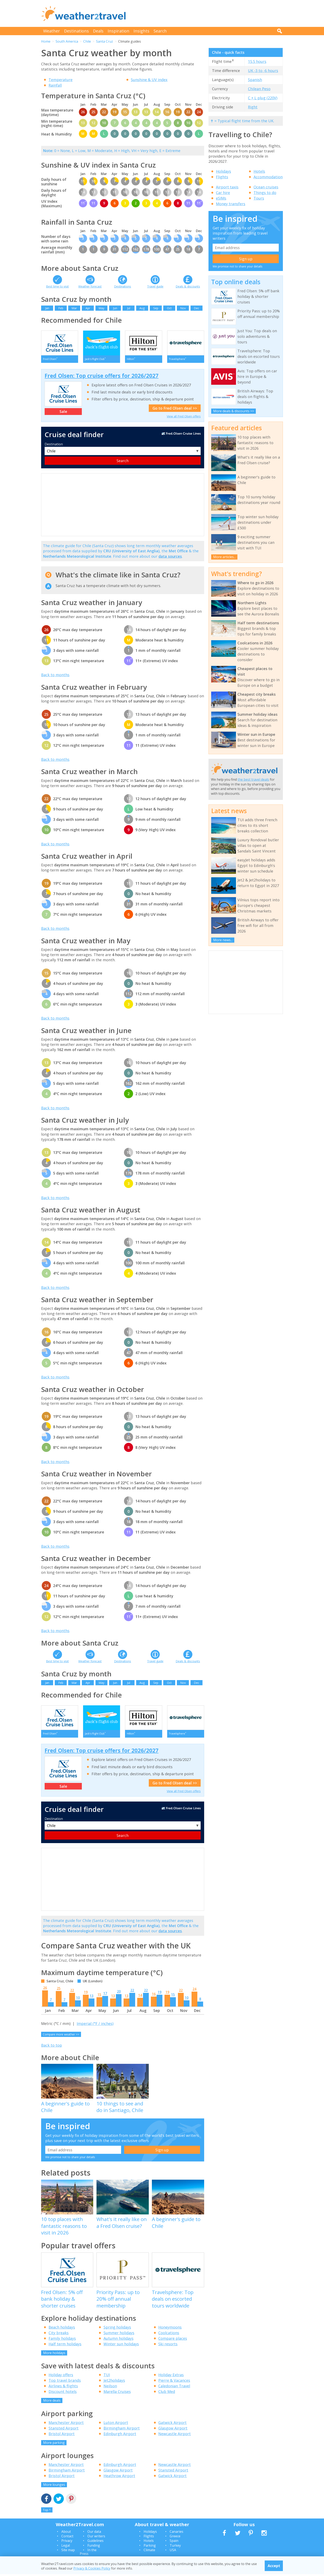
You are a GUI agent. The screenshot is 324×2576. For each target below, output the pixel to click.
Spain (174, 2542)
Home (45, 41)
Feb (60, 308)
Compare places (172, 2339)
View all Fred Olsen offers (184, 417)
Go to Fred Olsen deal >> (174, 409)
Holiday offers (61, 2376)
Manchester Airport (66, 2424)
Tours (259, 198)
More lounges (54, 2486)
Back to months (55, 675)
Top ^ (47, 2512)
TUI (107, 2376)
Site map (68, 2552)
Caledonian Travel (174, 2387)
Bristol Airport (62, 2435)
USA (173, 2552)
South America (67, 41)
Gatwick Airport (172, 2424)
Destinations (76, 31)
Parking (150, 2547)
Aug (142, 308)
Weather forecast (90, 286)
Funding (93, 2547)
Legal (65, 2547)
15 (99, 1996)
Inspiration (118, 31)
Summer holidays (119, 2334)
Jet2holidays (114, 2382)
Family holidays (62, 2339)
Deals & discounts (188, 286)
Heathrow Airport (119, 2477)
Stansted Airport (64, 2429)
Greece (175, 2538)
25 (59, 1990)
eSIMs (221, 198)
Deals (98, 31)
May (101, 308)
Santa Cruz (104, 41)
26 (45, 1989)
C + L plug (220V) (262, 97)
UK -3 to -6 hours (263, 70)
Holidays (223, 171)
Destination (54, 445)
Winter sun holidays (121, 2345)
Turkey (175, 2547)
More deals (52, 2402)
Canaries (176, 2533)
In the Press (88, 2554)
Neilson (110, 2387)
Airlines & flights (63, 2387)
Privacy (66, 2542)
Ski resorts (167, 2345)
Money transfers (230, 203)
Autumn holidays (118, 2339)
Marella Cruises (117, 2393)
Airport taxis (227, 187)
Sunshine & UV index (149, 79)
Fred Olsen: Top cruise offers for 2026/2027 (101, 376)
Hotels (259, 171)
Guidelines (95, 2542)
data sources (170, 557)
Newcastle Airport (174, 2435)
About (66, 2533)
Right (252, 106)
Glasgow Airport (172, 2429)
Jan (47, 308)
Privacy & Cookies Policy (91, 2568)
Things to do (265, 192)
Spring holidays (117, 2328)
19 (86, 1994)
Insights (141, 31)
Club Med (166, 2393)
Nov (183, 308)
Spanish (255, 79)
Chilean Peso (259, 88)
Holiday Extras (171, 2376)
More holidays (54, 2354)
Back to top (51, 2047)
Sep (155, 308)
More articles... (224, 557)
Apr (88, 308)
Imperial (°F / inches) (95, 2025)
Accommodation (268, 176)
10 (78, 1999)
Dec (196, 308)
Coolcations (168, 2334)
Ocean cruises (266, 187)
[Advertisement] (207, 13)
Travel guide (155, 286)
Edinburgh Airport (120, 2435)
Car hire (223, 192)
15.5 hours (257, 61)
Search (160, 31)
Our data (94, 2533)
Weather (51, 31)
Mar (74, 308)
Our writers (96, 2538)
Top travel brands (65, 2382)
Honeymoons (170, 2328)
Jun (115, 308)
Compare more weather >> (61, 2036)
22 (72, 1992)
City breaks (59, 2334)
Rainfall (55, 85)
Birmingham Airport (122, 2429)
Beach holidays (62, 2328)
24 (194, 1991)
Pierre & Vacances (174, 2382)
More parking (54, 2444)
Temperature (61, 79)
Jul (128, 308)
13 (91, 1997)
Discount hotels (63, 2393)
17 (105, 1995)
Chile (87, 41)
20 (119, 1993)
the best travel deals (253, 779)
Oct (169, 308)
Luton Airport (116, 2424)
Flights (222, 176)
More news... (222, 940)
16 (154, 1995)
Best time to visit (57, 286)
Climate (149, 2552)
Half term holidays (65, 2345)
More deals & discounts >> (233, 411)
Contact (67, 2538)
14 (140, 1997)
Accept (274, 2565)
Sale (63, 412)
